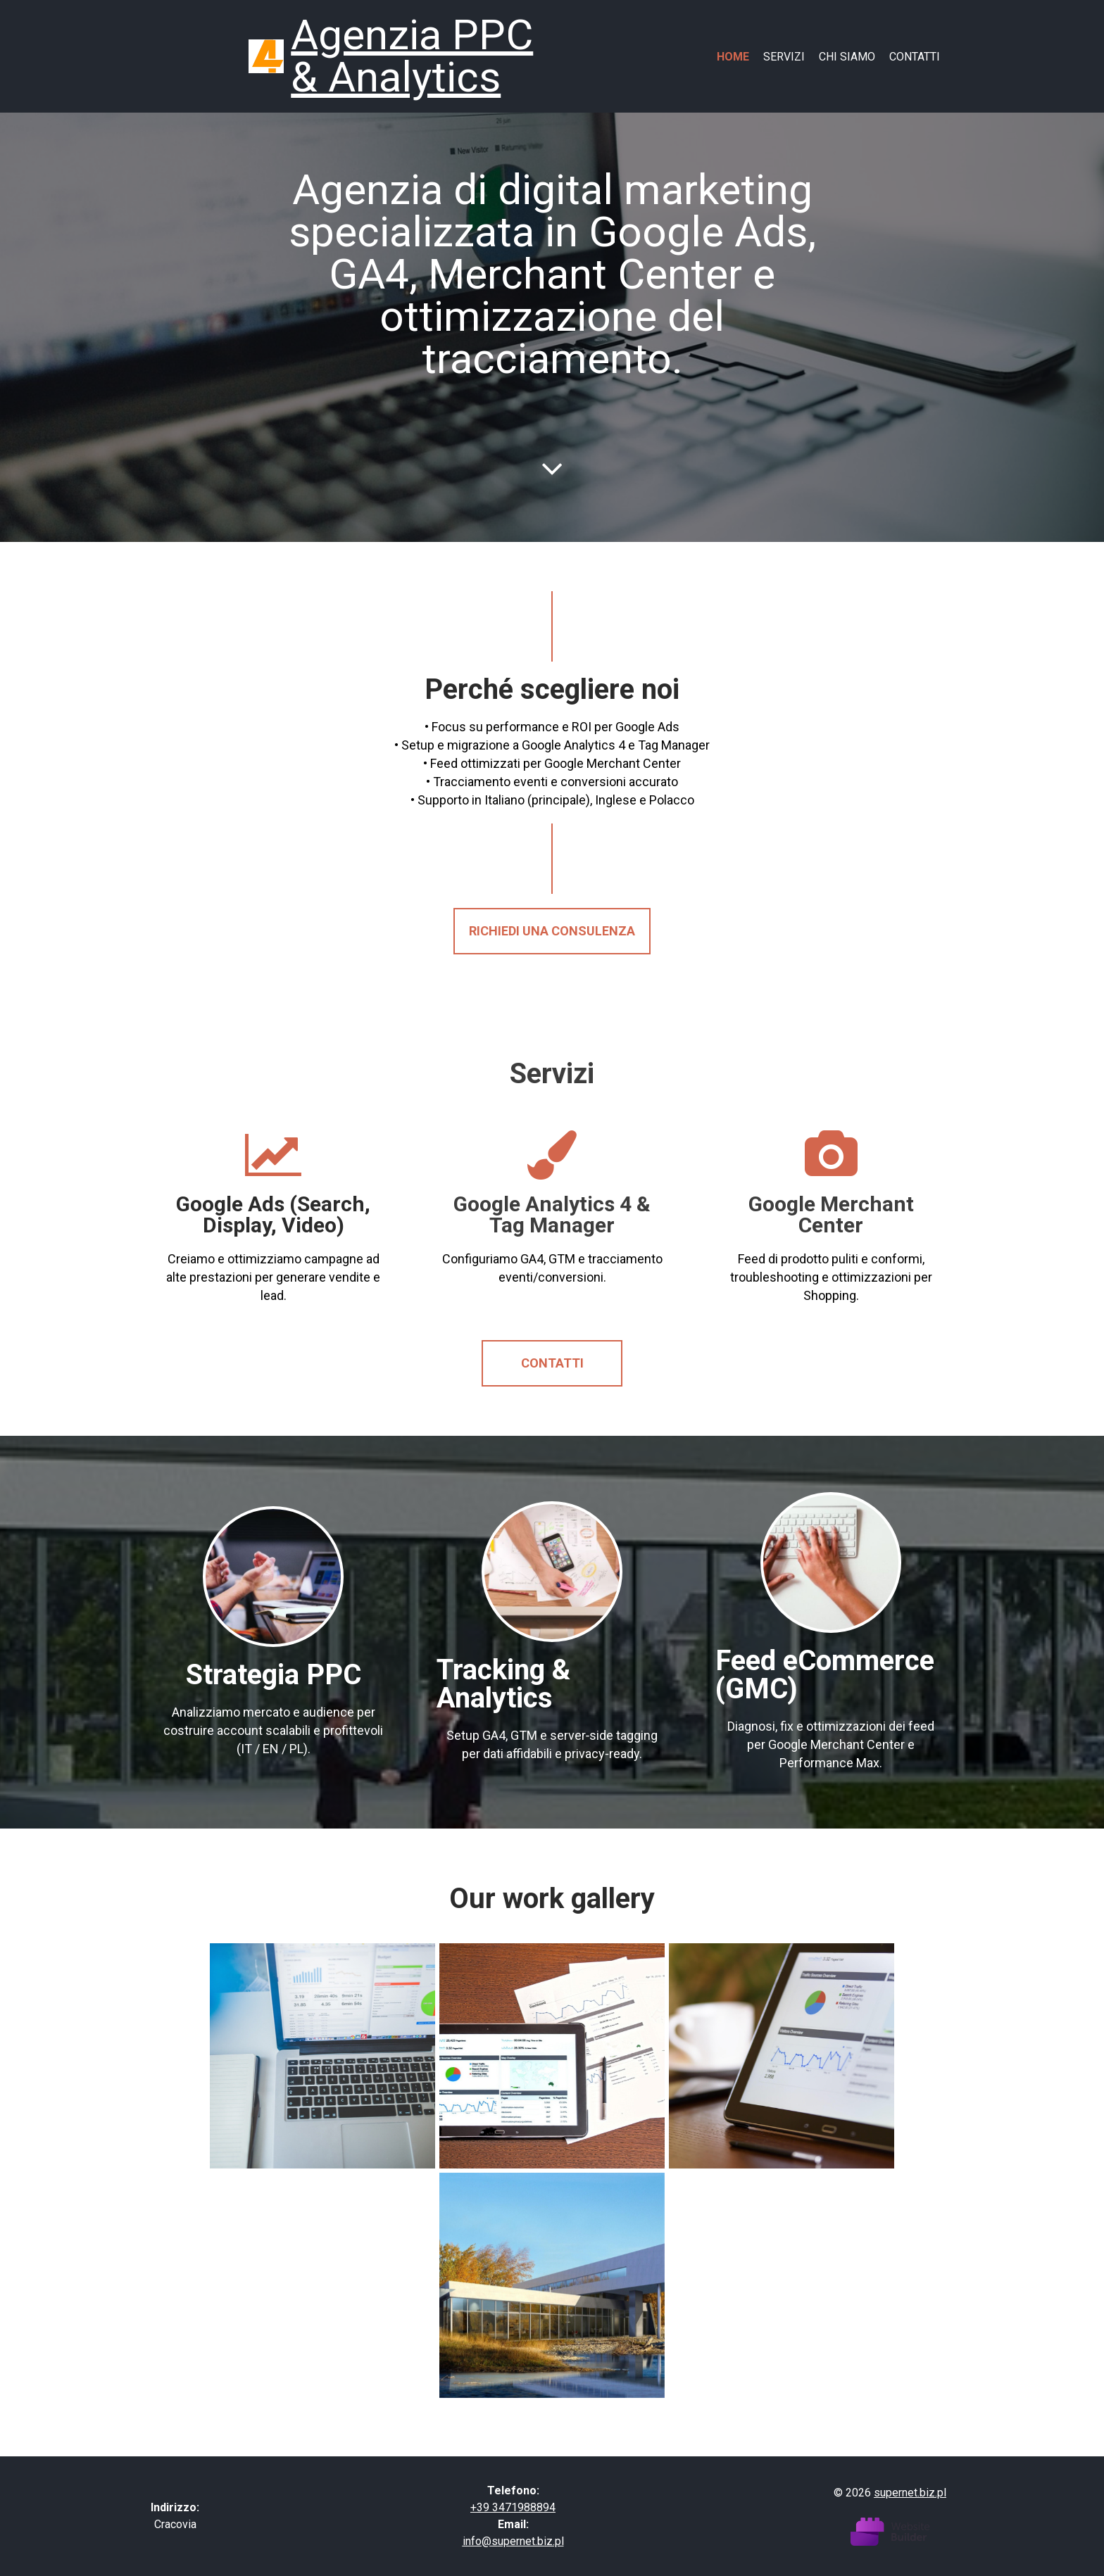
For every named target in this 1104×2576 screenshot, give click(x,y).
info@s (480, 2541)
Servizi (784, 56)
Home (733, 56)
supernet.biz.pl (910, 2492)
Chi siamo (847, 56)
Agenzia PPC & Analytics (412, 56)
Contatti (914, 56)
